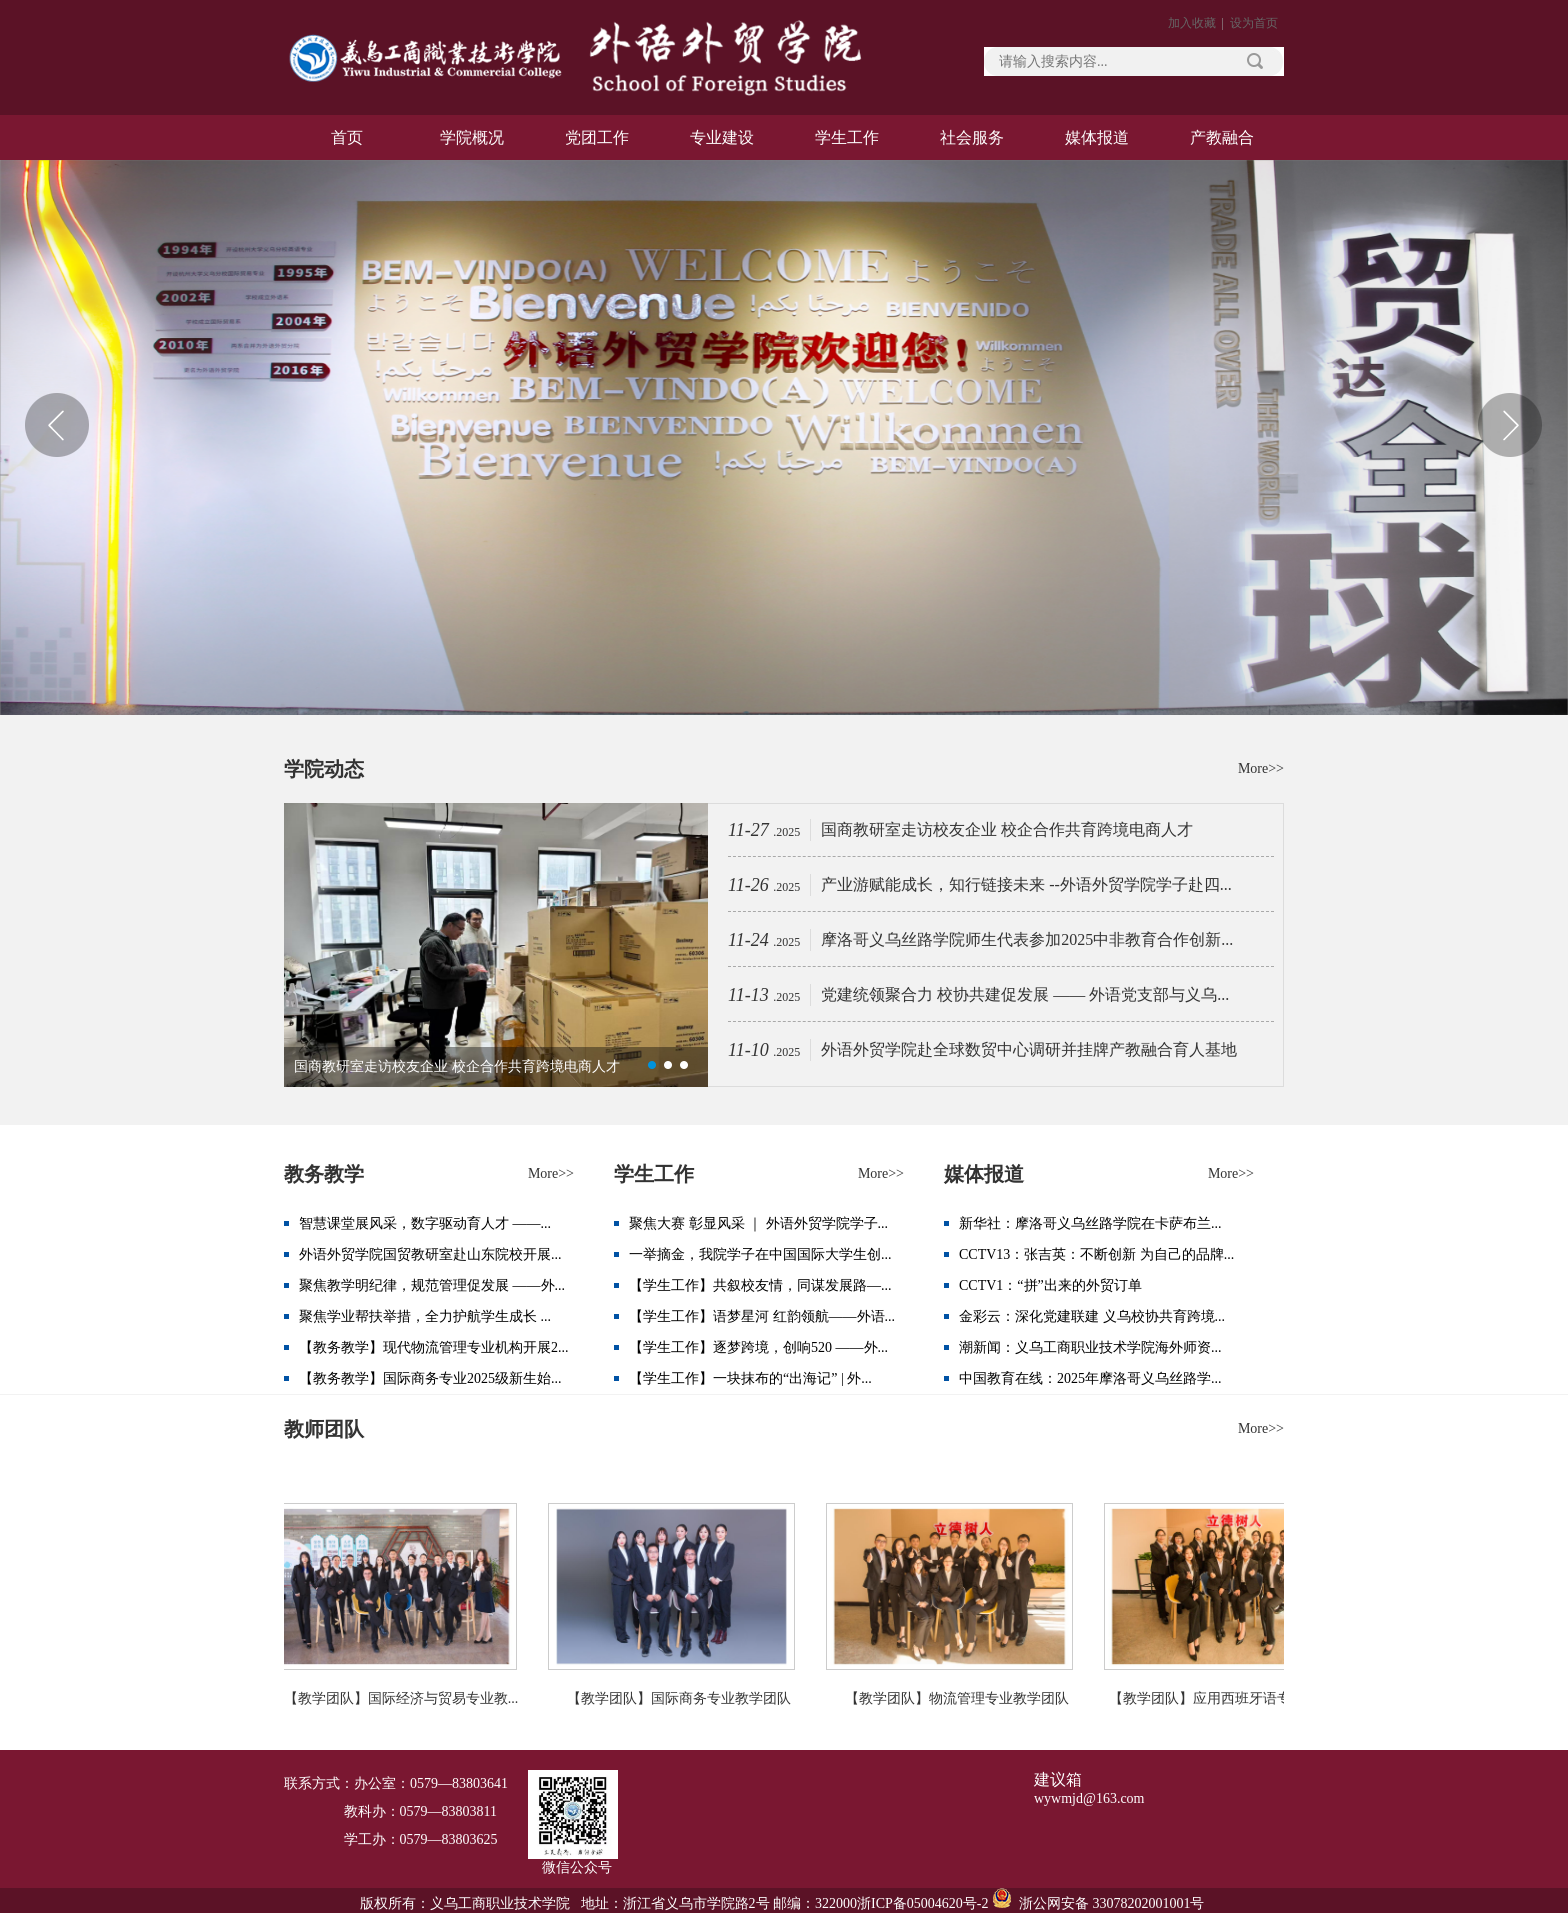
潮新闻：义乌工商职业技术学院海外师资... (1090, 1347)
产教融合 (1222, 137)
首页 (347, 137)
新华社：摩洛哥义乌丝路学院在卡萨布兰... (1090, 1223)
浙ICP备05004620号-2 (922, 1903)
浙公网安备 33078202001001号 (1109, 1903)
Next (1510, 425)
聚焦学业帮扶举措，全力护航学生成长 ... (425, 1316)
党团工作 (597, 137)
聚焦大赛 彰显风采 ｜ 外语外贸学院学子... (758, 1223)
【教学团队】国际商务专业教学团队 (682, 1698)
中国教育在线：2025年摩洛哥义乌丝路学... (1090, 1378)
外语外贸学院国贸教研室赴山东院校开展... (430, 1254)
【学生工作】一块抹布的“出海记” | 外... (750, 1378)
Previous (57, 425)
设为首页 (1254, 23)
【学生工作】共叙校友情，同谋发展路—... (760, 1285)
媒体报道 (1097, 137)
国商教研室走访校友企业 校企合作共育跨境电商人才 (457, 1066)
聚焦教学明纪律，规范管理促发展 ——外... (432, 1285)
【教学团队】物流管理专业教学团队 (960, 1698)
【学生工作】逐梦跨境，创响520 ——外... (758, 1347)
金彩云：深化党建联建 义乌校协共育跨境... (1092, 1316)
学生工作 (847, 137)
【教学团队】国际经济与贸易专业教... (404, 1698)
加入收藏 (1192, 23)
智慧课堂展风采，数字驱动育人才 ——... (425, 1223)
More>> (1261, 768)
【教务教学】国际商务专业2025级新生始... (430, 1378)
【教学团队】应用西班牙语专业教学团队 (1238, 1698)
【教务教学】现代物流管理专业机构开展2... (434, 1347)
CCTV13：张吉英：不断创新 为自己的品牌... (1096, 1254)
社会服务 (972, 137)
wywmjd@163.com (1089, 1798)
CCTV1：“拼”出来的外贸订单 (1050, 1285)
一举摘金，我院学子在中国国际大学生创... (760, 1254)
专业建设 (722, 137)
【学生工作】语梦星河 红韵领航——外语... (762, 1316)
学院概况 (472, 137)
